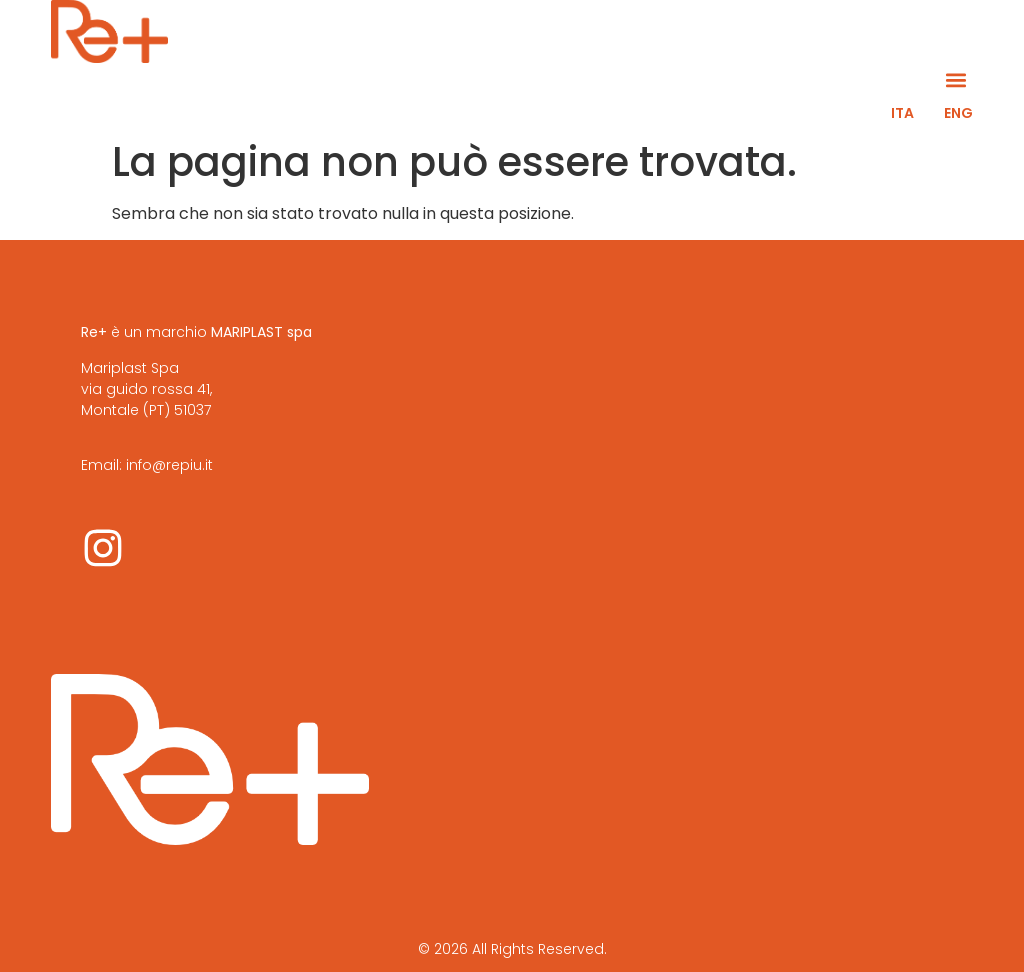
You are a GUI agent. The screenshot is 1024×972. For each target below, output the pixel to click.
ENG (958, 113)
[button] (956, 79)
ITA (902, 113)
